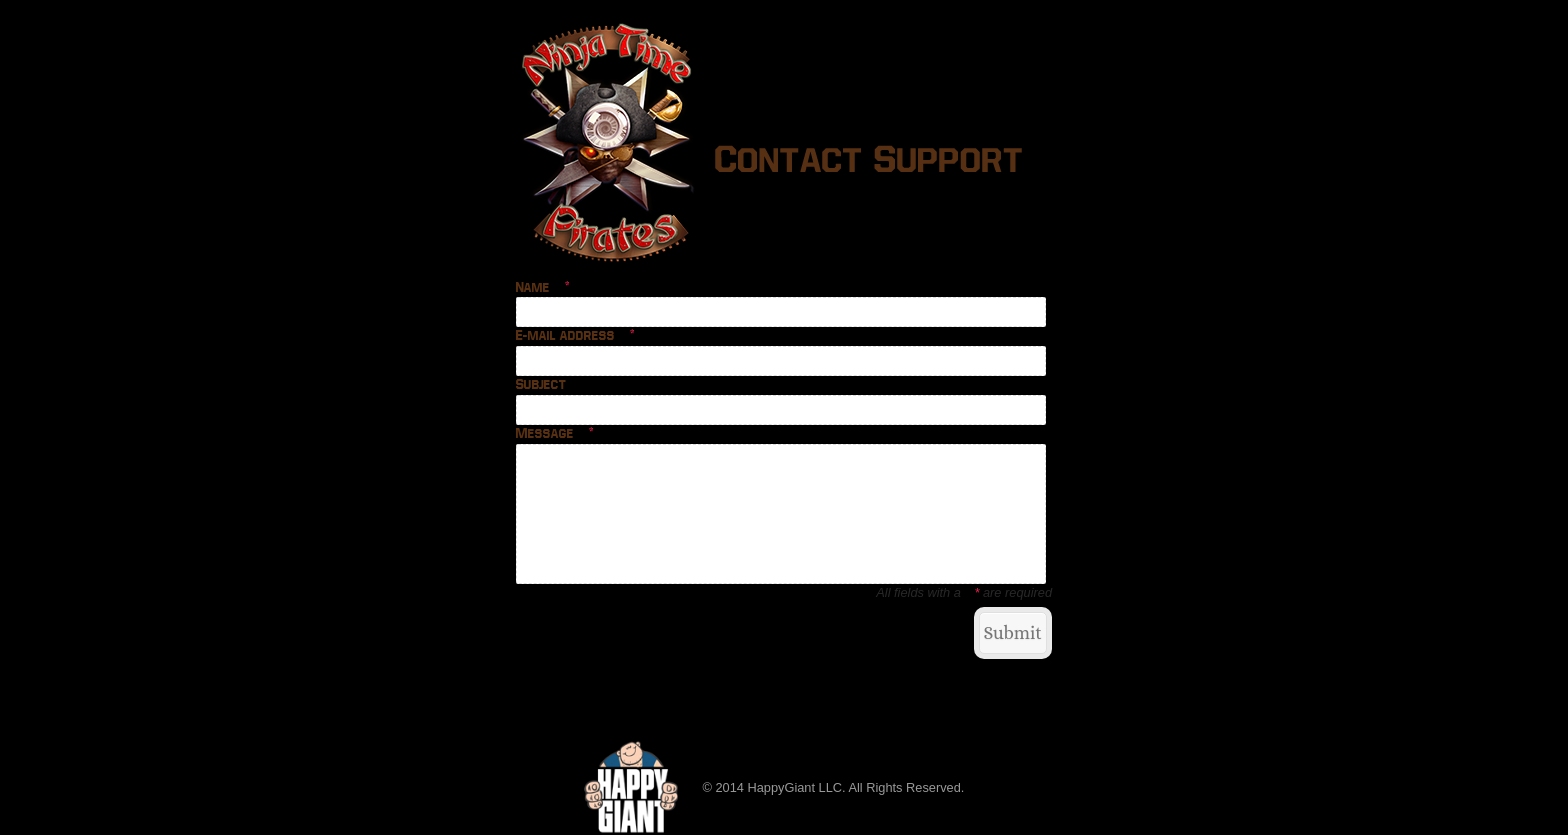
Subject (541, 385)
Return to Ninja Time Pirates (604, 631)
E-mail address (576, 336)
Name (543, 288)
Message (555, 434)
